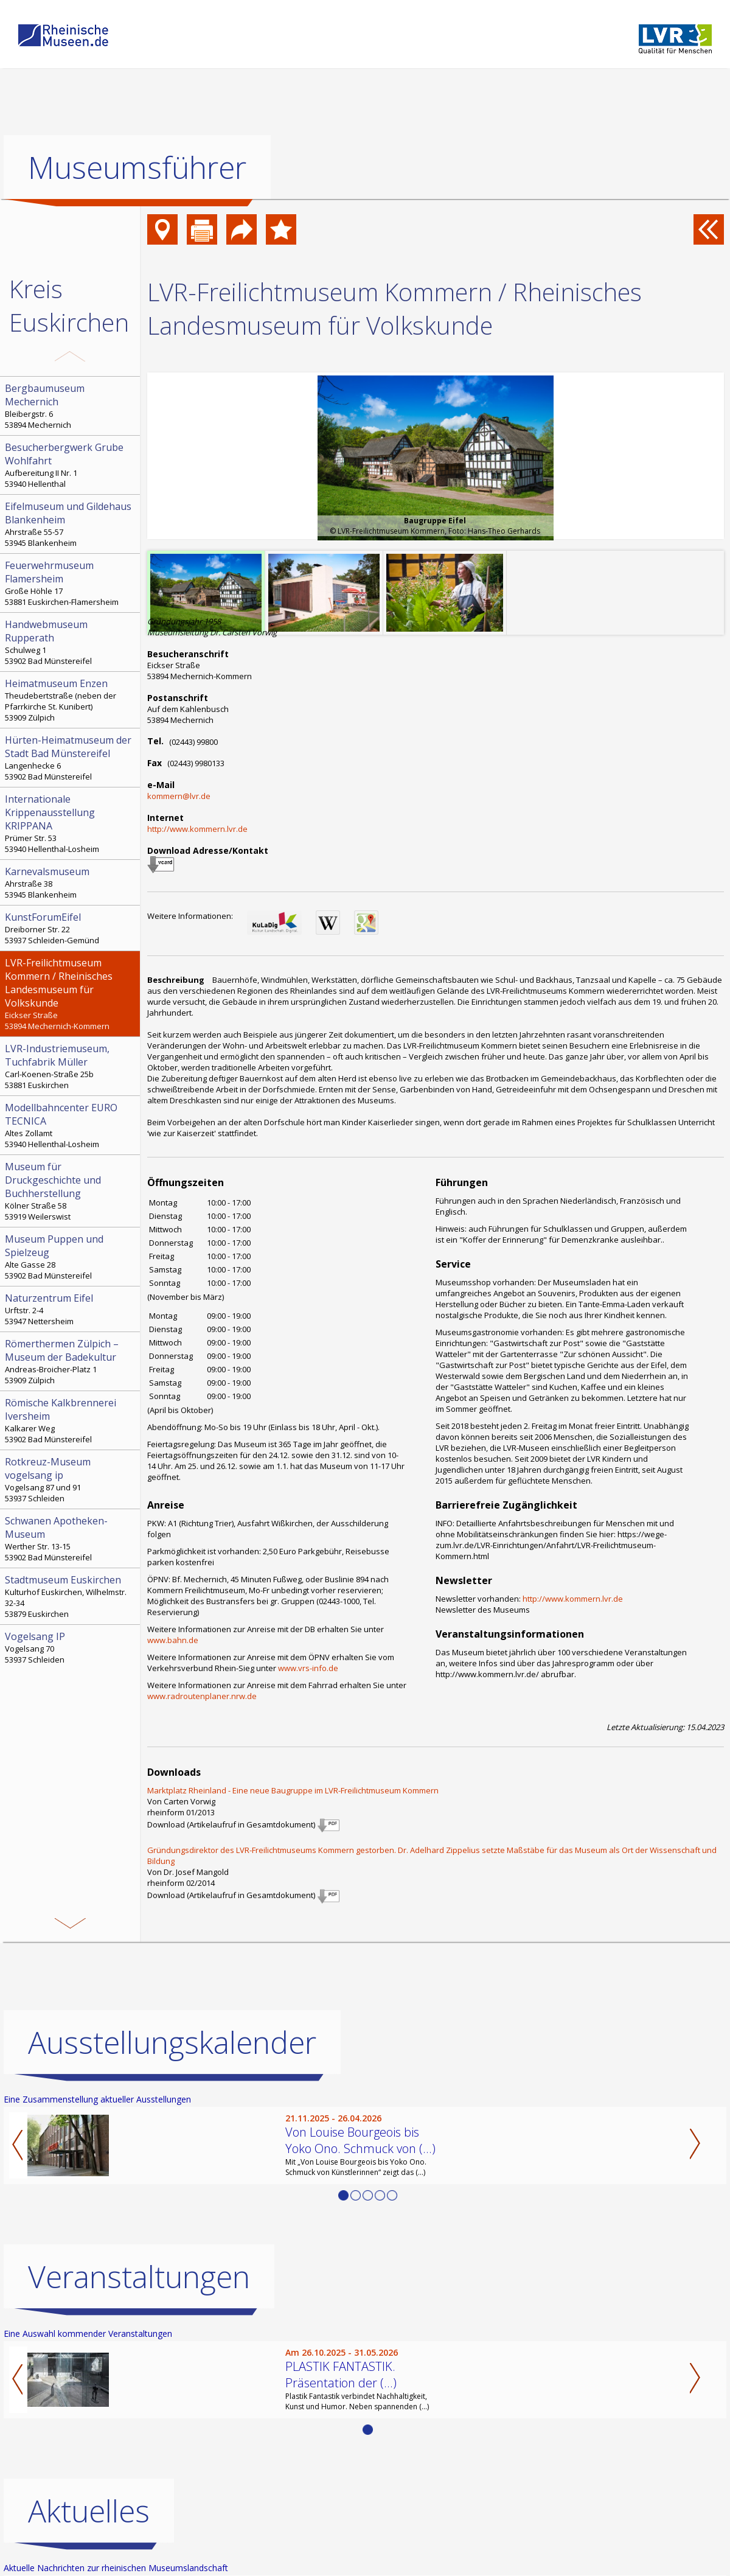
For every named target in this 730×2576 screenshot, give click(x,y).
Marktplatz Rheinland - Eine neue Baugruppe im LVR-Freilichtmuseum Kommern (293, 1790)
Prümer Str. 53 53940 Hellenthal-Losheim (71, 823)
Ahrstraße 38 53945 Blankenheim (71, 882)
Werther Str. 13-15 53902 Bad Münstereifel (71, 1538)
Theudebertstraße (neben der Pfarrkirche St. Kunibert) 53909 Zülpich (71, 700)
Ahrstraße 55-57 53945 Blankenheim (71, 524)
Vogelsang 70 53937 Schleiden (71, 1647)
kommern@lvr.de (178, 796)
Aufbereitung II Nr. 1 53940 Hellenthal (71, 465)
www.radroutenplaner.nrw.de (202, 1696)
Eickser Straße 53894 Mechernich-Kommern (71, 993)
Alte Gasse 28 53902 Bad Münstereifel (71, 1256)
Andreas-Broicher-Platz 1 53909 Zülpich (71, 1361)
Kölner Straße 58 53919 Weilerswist (71, 1191)
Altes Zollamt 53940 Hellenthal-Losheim (71, 1125)
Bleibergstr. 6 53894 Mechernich (71, 406)
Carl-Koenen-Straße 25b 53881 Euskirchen (71, 1066)
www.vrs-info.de (308, 1668)
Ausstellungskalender (172, 2042)
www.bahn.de (172, 1640)
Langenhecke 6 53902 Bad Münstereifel (71, 757)
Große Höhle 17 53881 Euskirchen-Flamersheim (71, 583)
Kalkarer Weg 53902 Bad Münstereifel (71, 1420)
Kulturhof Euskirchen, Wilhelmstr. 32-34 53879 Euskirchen (71, 1596)
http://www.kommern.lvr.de (197, 828)
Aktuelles (89, 2511)
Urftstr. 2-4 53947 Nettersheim (71, 1309)
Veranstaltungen (139, 2276)
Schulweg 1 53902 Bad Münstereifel (71, 642)
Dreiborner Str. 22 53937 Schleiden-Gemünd (71, 928)
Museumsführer (137, 167)
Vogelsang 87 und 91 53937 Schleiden (71, 1479)
